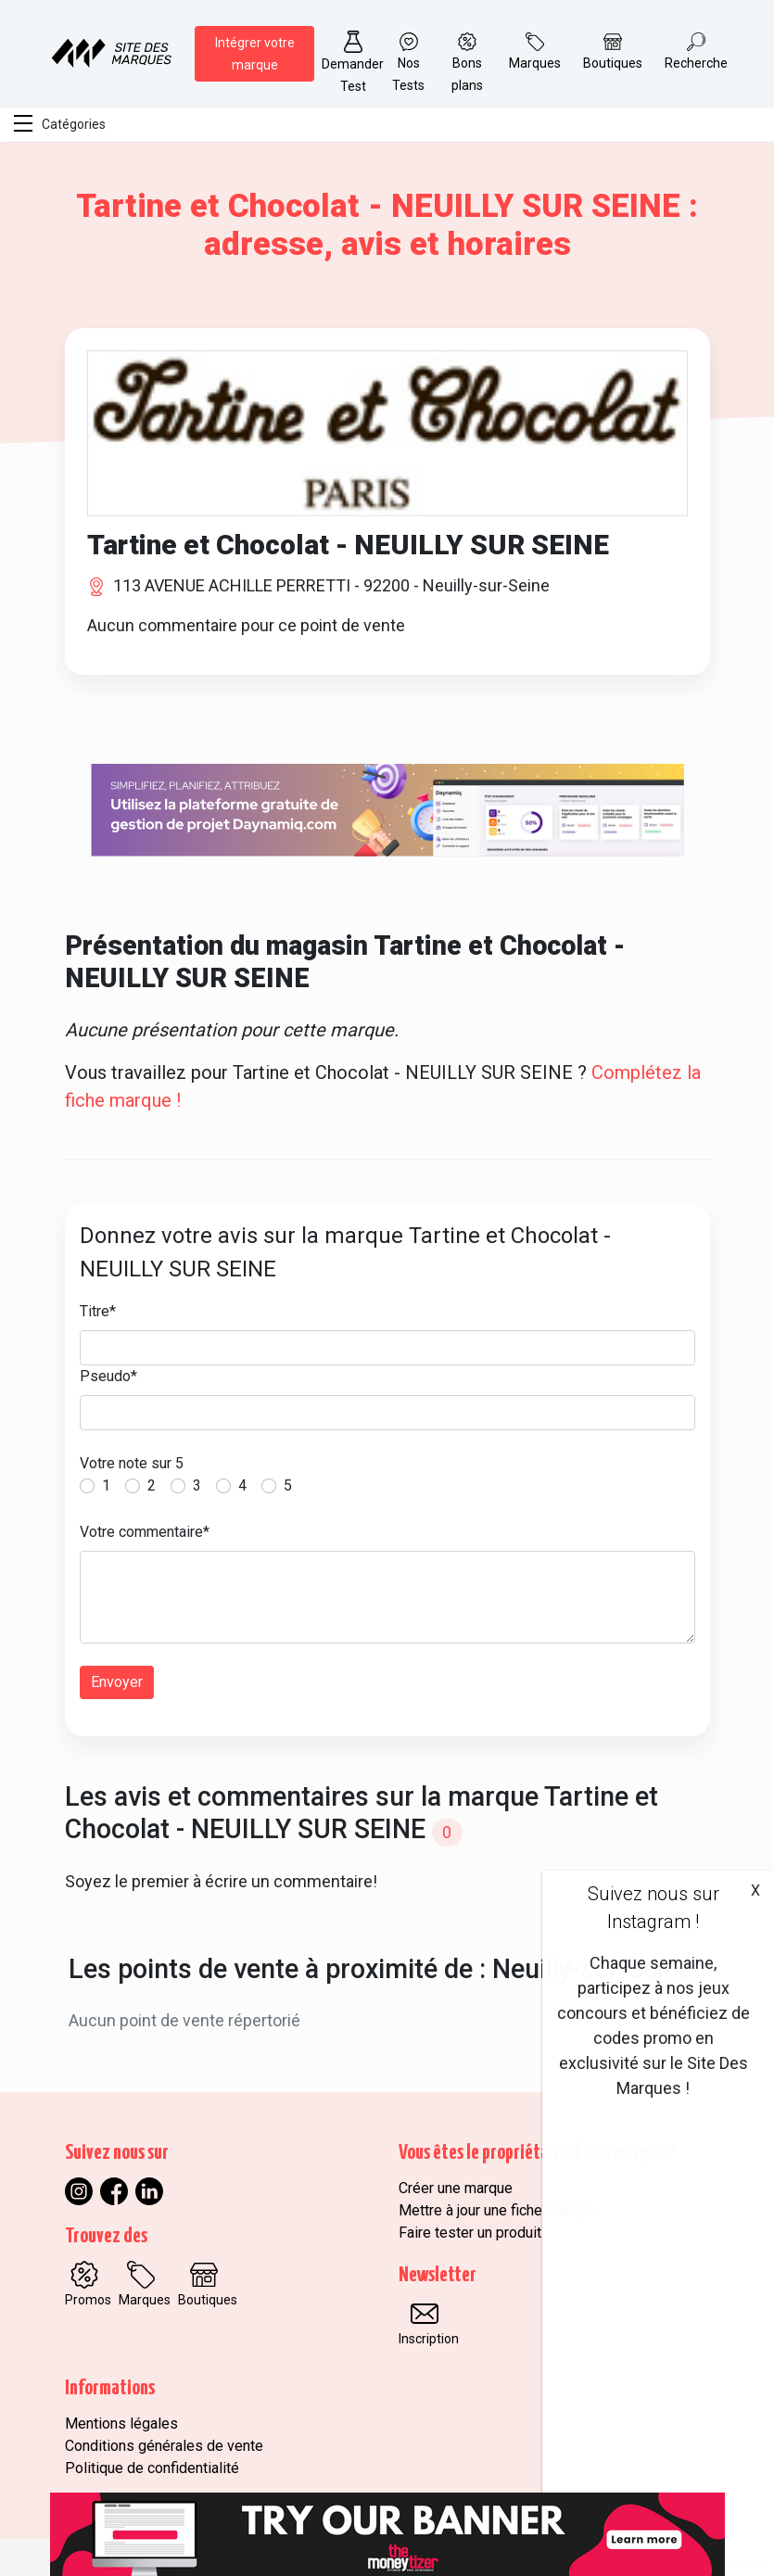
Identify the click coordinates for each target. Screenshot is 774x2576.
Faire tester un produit (470, 2232)
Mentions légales (121, 2423)
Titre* (98, 1311)
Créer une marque (456, 2188)
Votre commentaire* (144, 1532)
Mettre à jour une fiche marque (496, 2210)
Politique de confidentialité (152, 2468)
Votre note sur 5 (132, 1463)
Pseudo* (108, 1376)
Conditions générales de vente (164, 2446)
